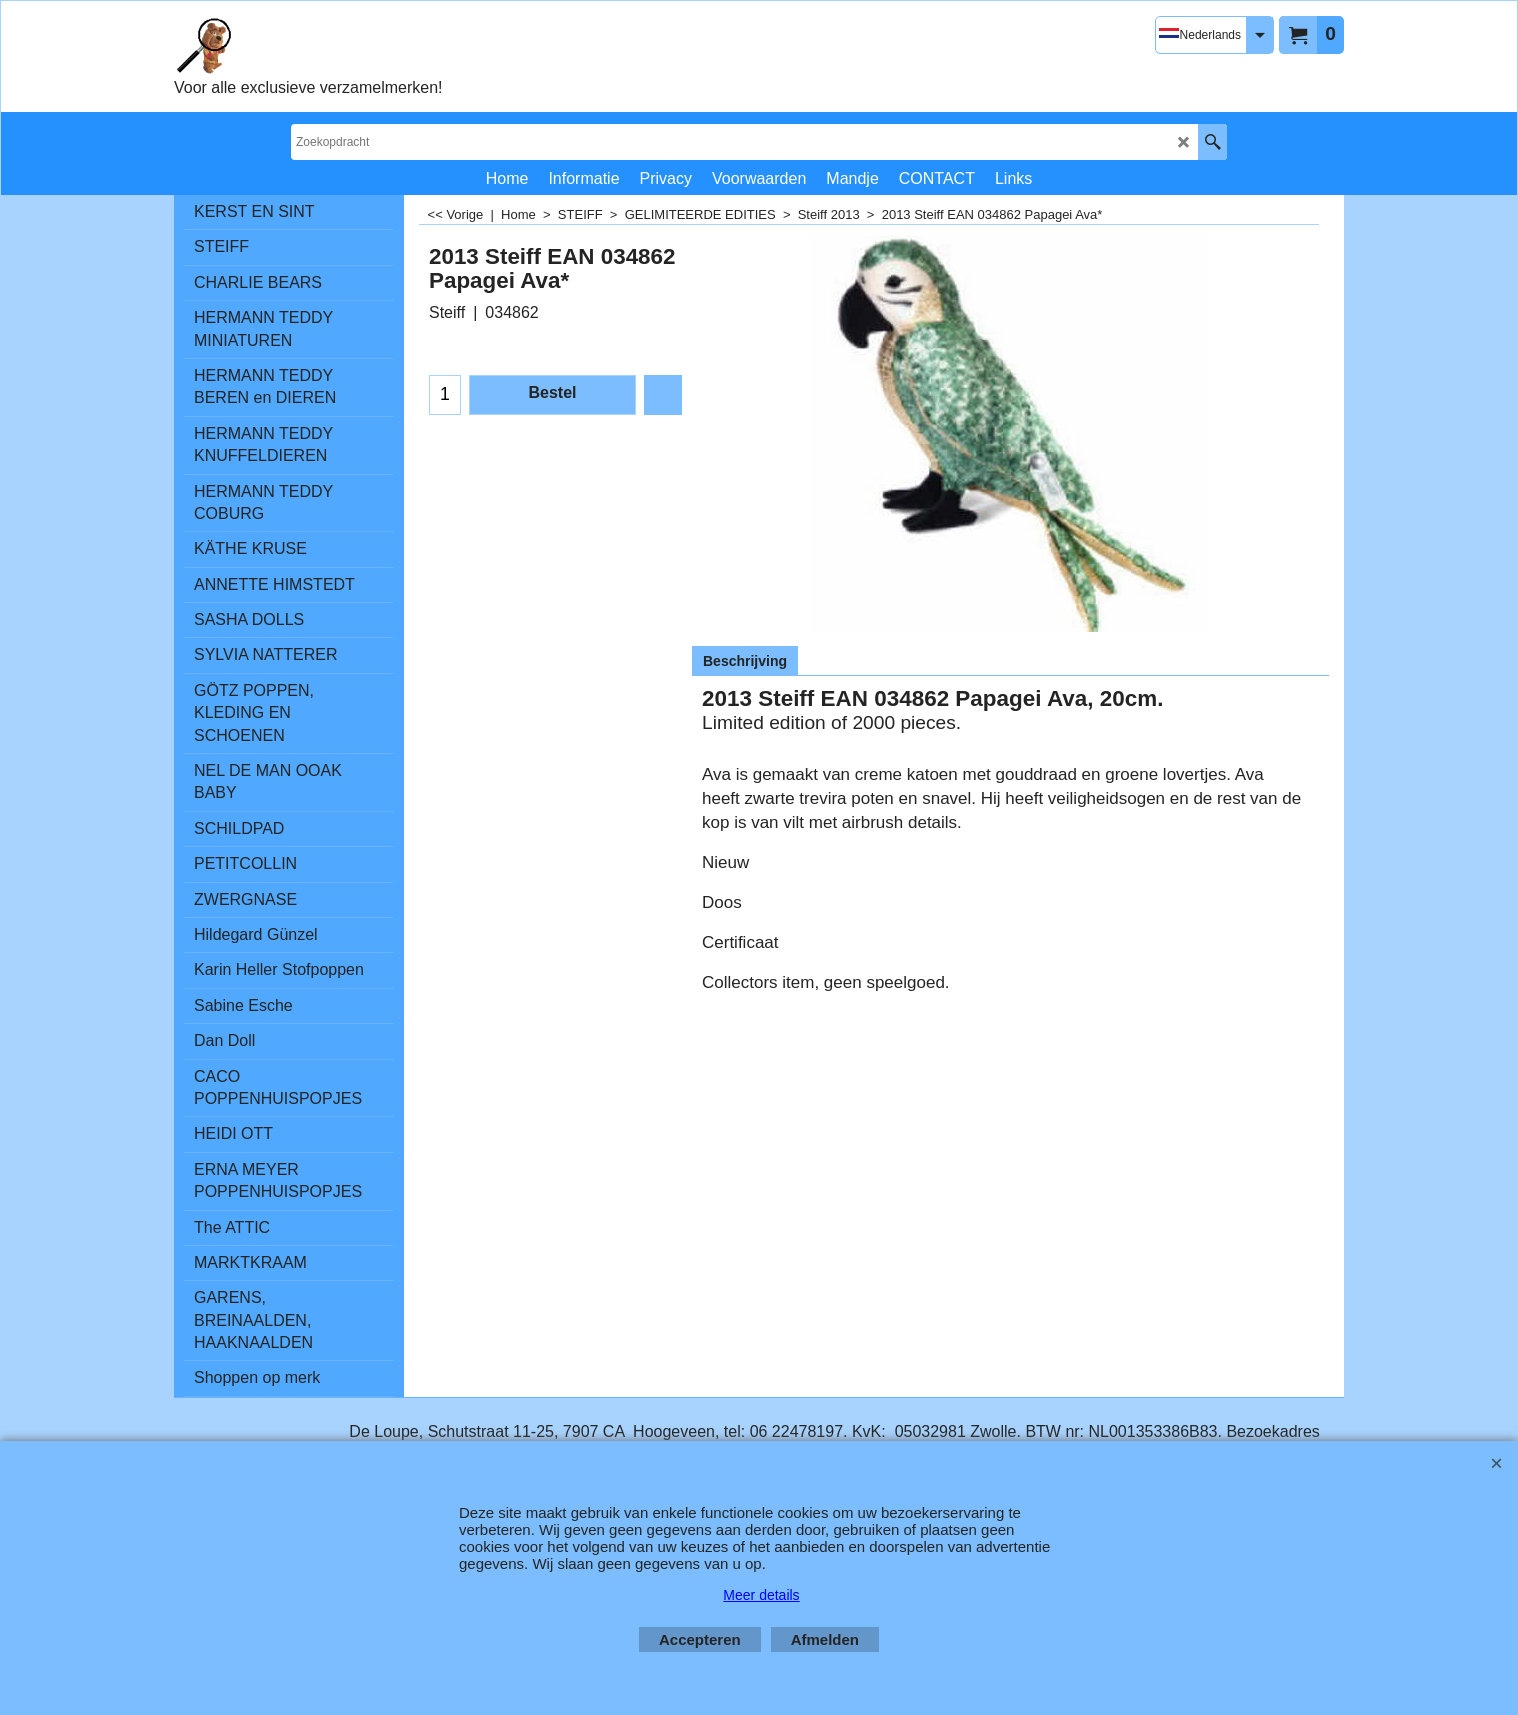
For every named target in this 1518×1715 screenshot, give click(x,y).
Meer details (761, 1595)
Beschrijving (745, 661)
